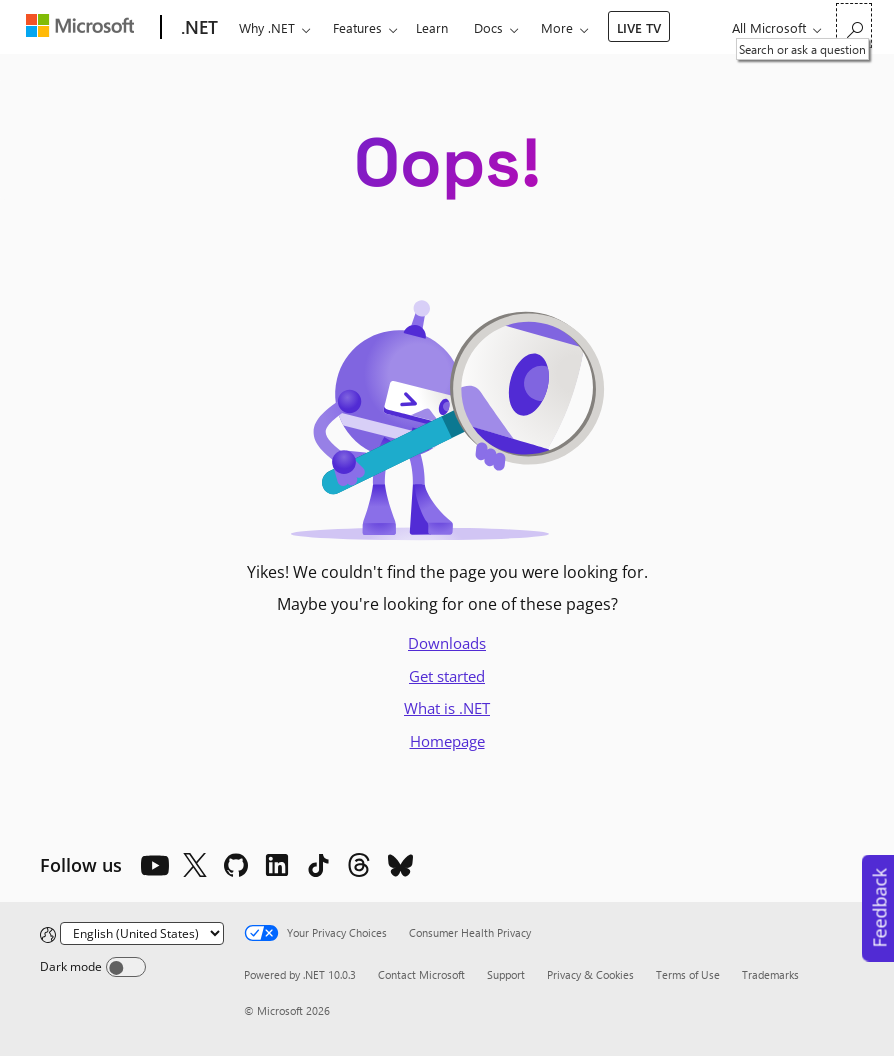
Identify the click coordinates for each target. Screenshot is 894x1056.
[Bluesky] (400, 865)
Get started (447, 676)
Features (357, 27)
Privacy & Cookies (590, 974)
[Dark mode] (126, 967)
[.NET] (197, 28)
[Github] (236, 865)
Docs (488, 27)
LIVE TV (639, 27)
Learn (432, 27)
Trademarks (770, 974)
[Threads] (359, 865)
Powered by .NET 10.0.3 (300, 974)
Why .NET (267, 27)
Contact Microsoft (421, 974)
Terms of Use (688, 974)
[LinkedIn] (277, 865)
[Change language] (142, 933)
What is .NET (447, 708)
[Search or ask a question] (854, 25)
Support (506, 974)
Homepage (447, 741)
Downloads (447, 643)
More (557, 27)
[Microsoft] (84, 28)
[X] (195, 865)
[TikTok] (318, 865)
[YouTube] (154, 865)
